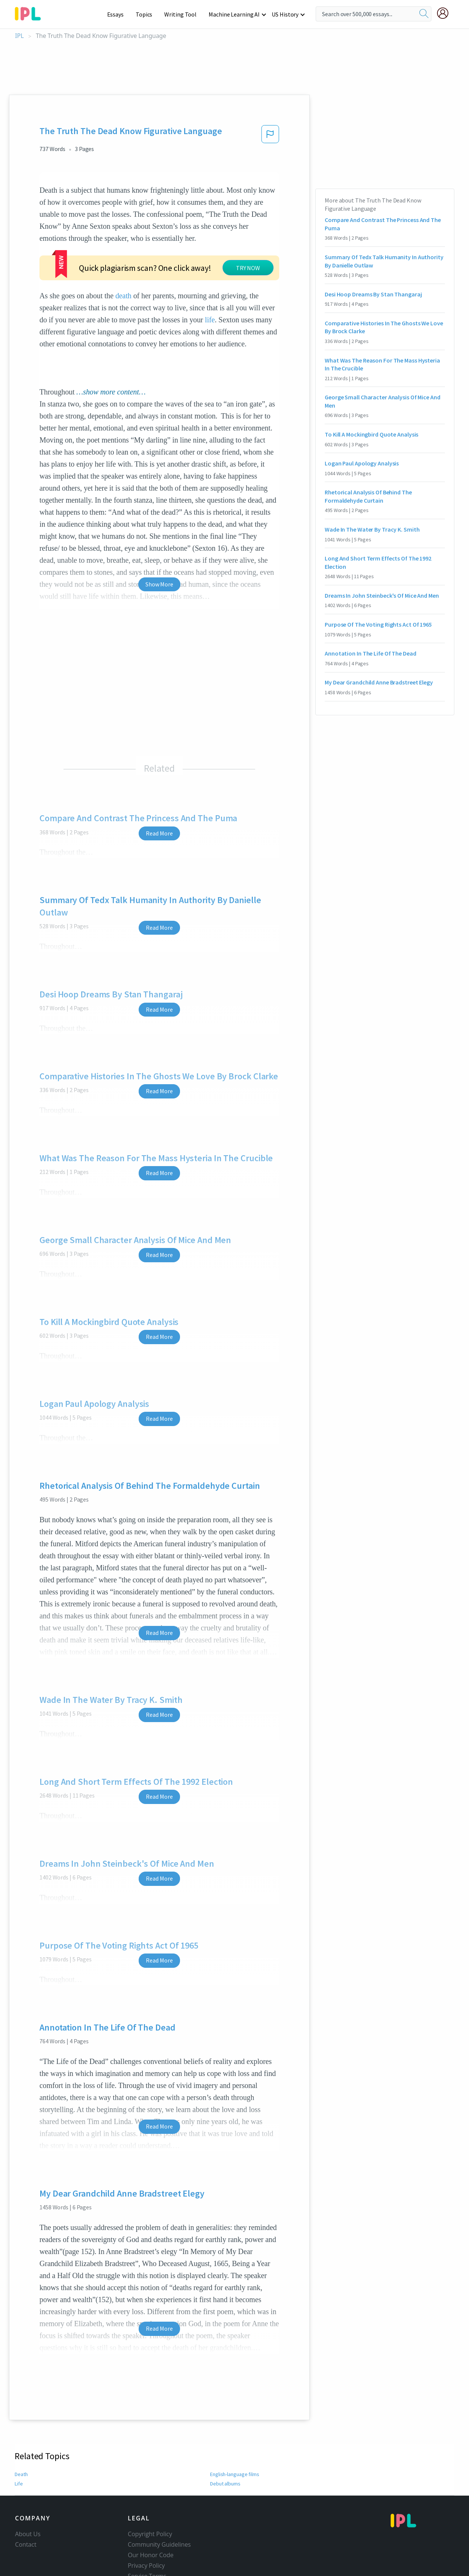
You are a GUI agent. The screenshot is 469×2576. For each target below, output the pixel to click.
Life (19, 2483)
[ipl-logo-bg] (31, 12)
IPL (19, 36)
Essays (119, 14)
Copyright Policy (150, 2534)
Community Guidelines (159, 2544)
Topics (147, 14)
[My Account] (445, 13)
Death (21, 2474)
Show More (159, 584)
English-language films (235, 2474)
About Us (28, 2534)
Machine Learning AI (235, 14)
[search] (423, 13)
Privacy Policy (146, 2565)
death (123, 296)
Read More (159, 833)
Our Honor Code (151, 2555)
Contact (25, 2544)
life (210, 320)
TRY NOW (248, 268)
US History (285, 14)
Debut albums (226, 2483)
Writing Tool (183, 14)
